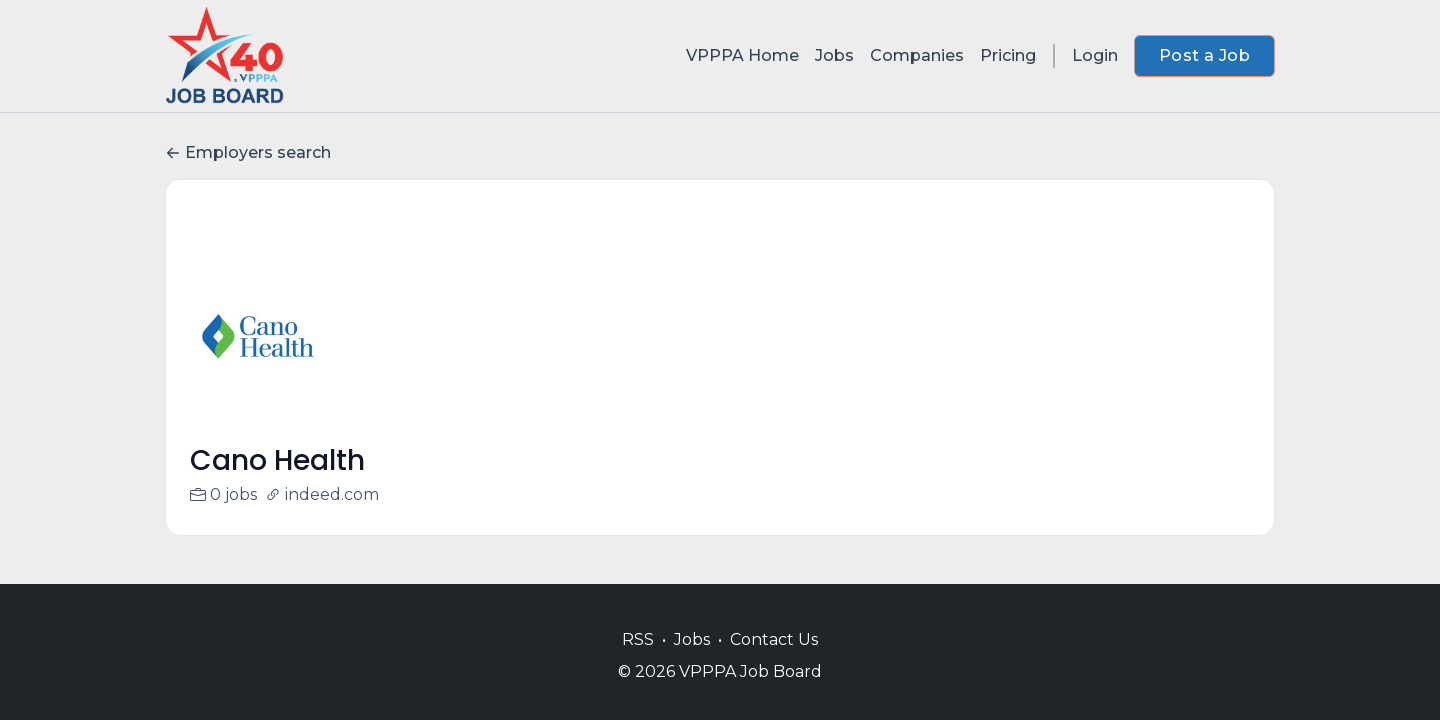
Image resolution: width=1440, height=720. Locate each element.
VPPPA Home (742, 55)
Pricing (1008, 55)
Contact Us (774, 639)
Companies (917, 55)
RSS (638, 639)
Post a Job (1204, 55)
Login (1095, 55)
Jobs (834, 55)
